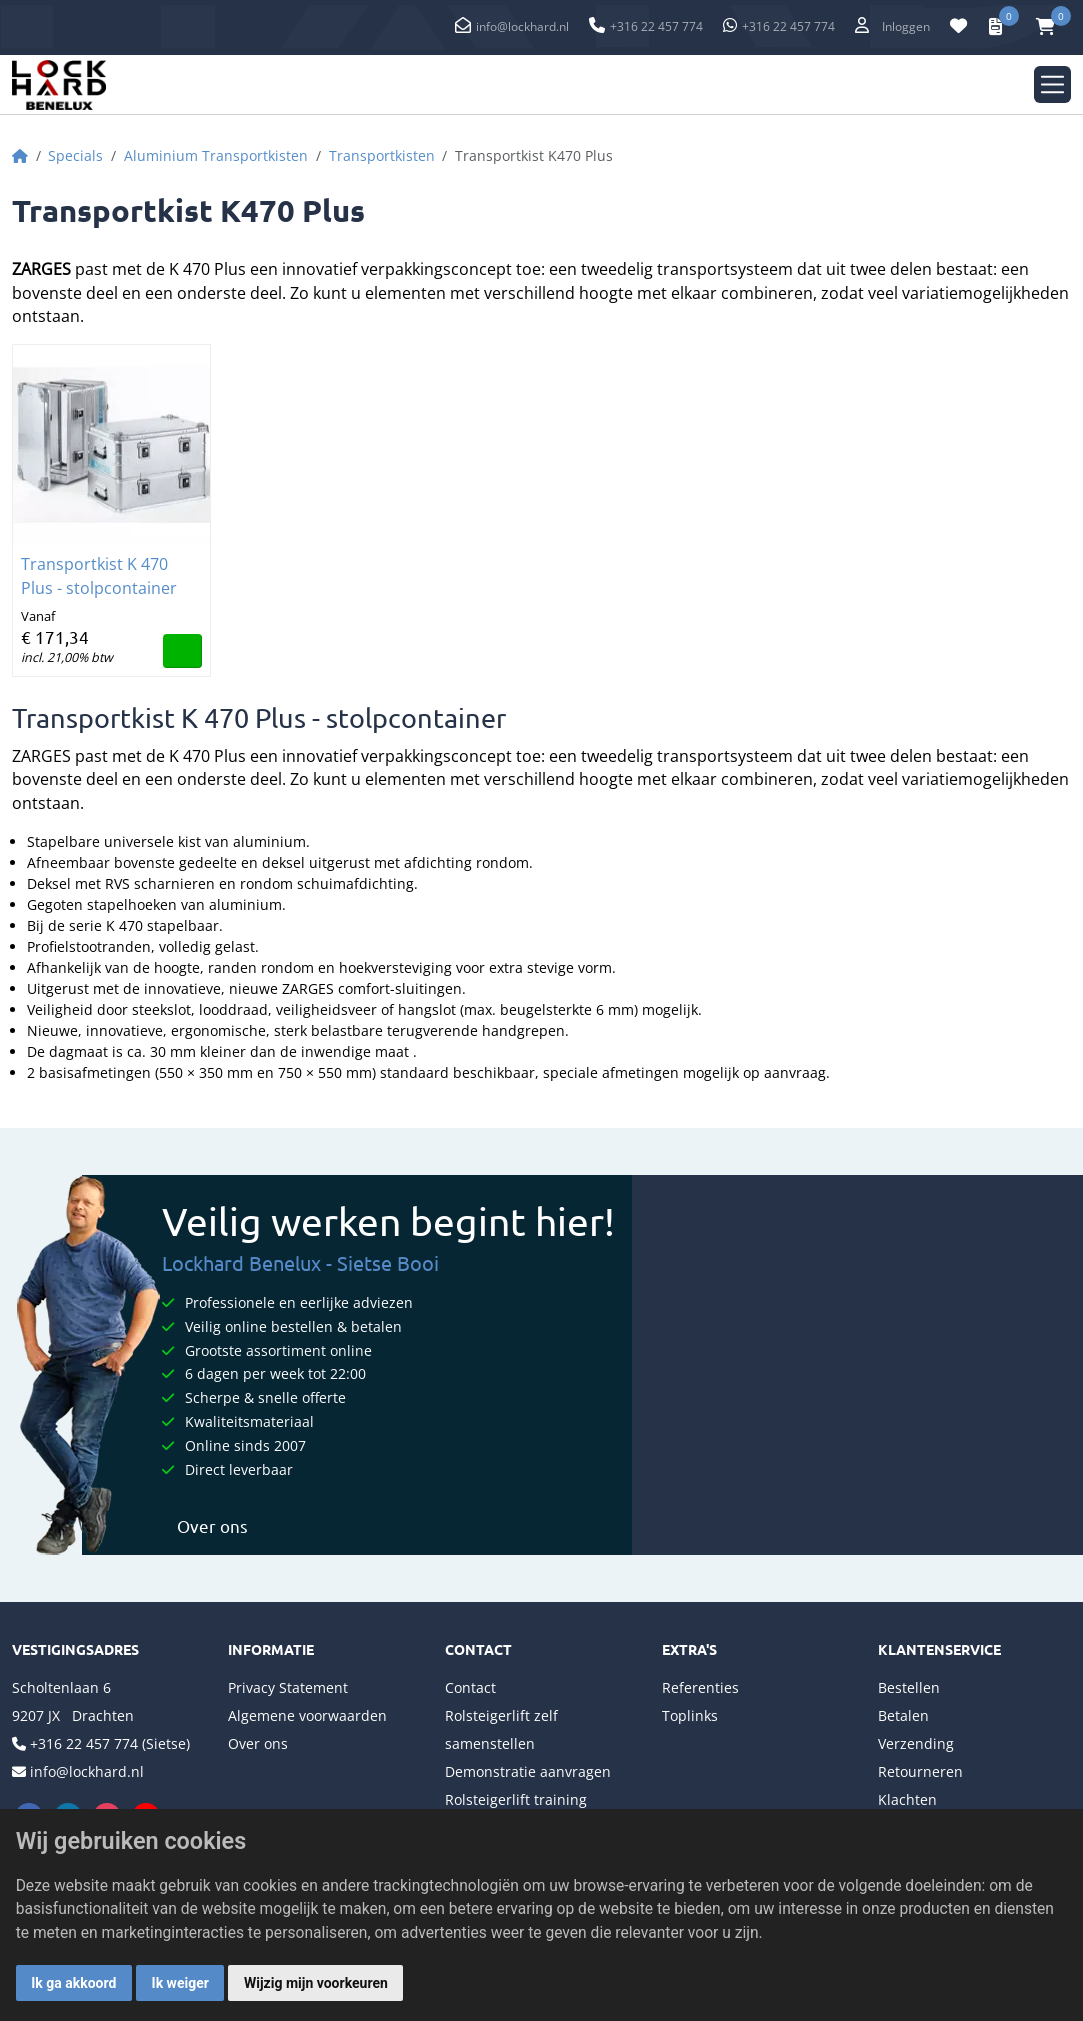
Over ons (205, 1525)
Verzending (916, 1743)
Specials (75, 155)
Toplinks (690, 1715)
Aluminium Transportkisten (216, 155)
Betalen (903, 1715)
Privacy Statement (288, 1687)
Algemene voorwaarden (307, 1715)
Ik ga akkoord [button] (73, 1983)
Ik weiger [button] (180, 1983)
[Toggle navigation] (1052, 84)
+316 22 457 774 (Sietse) (110, 1743)
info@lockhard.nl (522, 26)
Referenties (700, 1687)
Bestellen (909, 1687)
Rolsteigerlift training (516, 1799)
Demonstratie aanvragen (528, 1771)
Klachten (907, 1799)
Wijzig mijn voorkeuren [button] (316, 1983)
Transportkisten (382, 155)
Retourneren (920, 1771)
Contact (470, 1687)
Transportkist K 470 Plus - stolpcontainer (99, 575)
